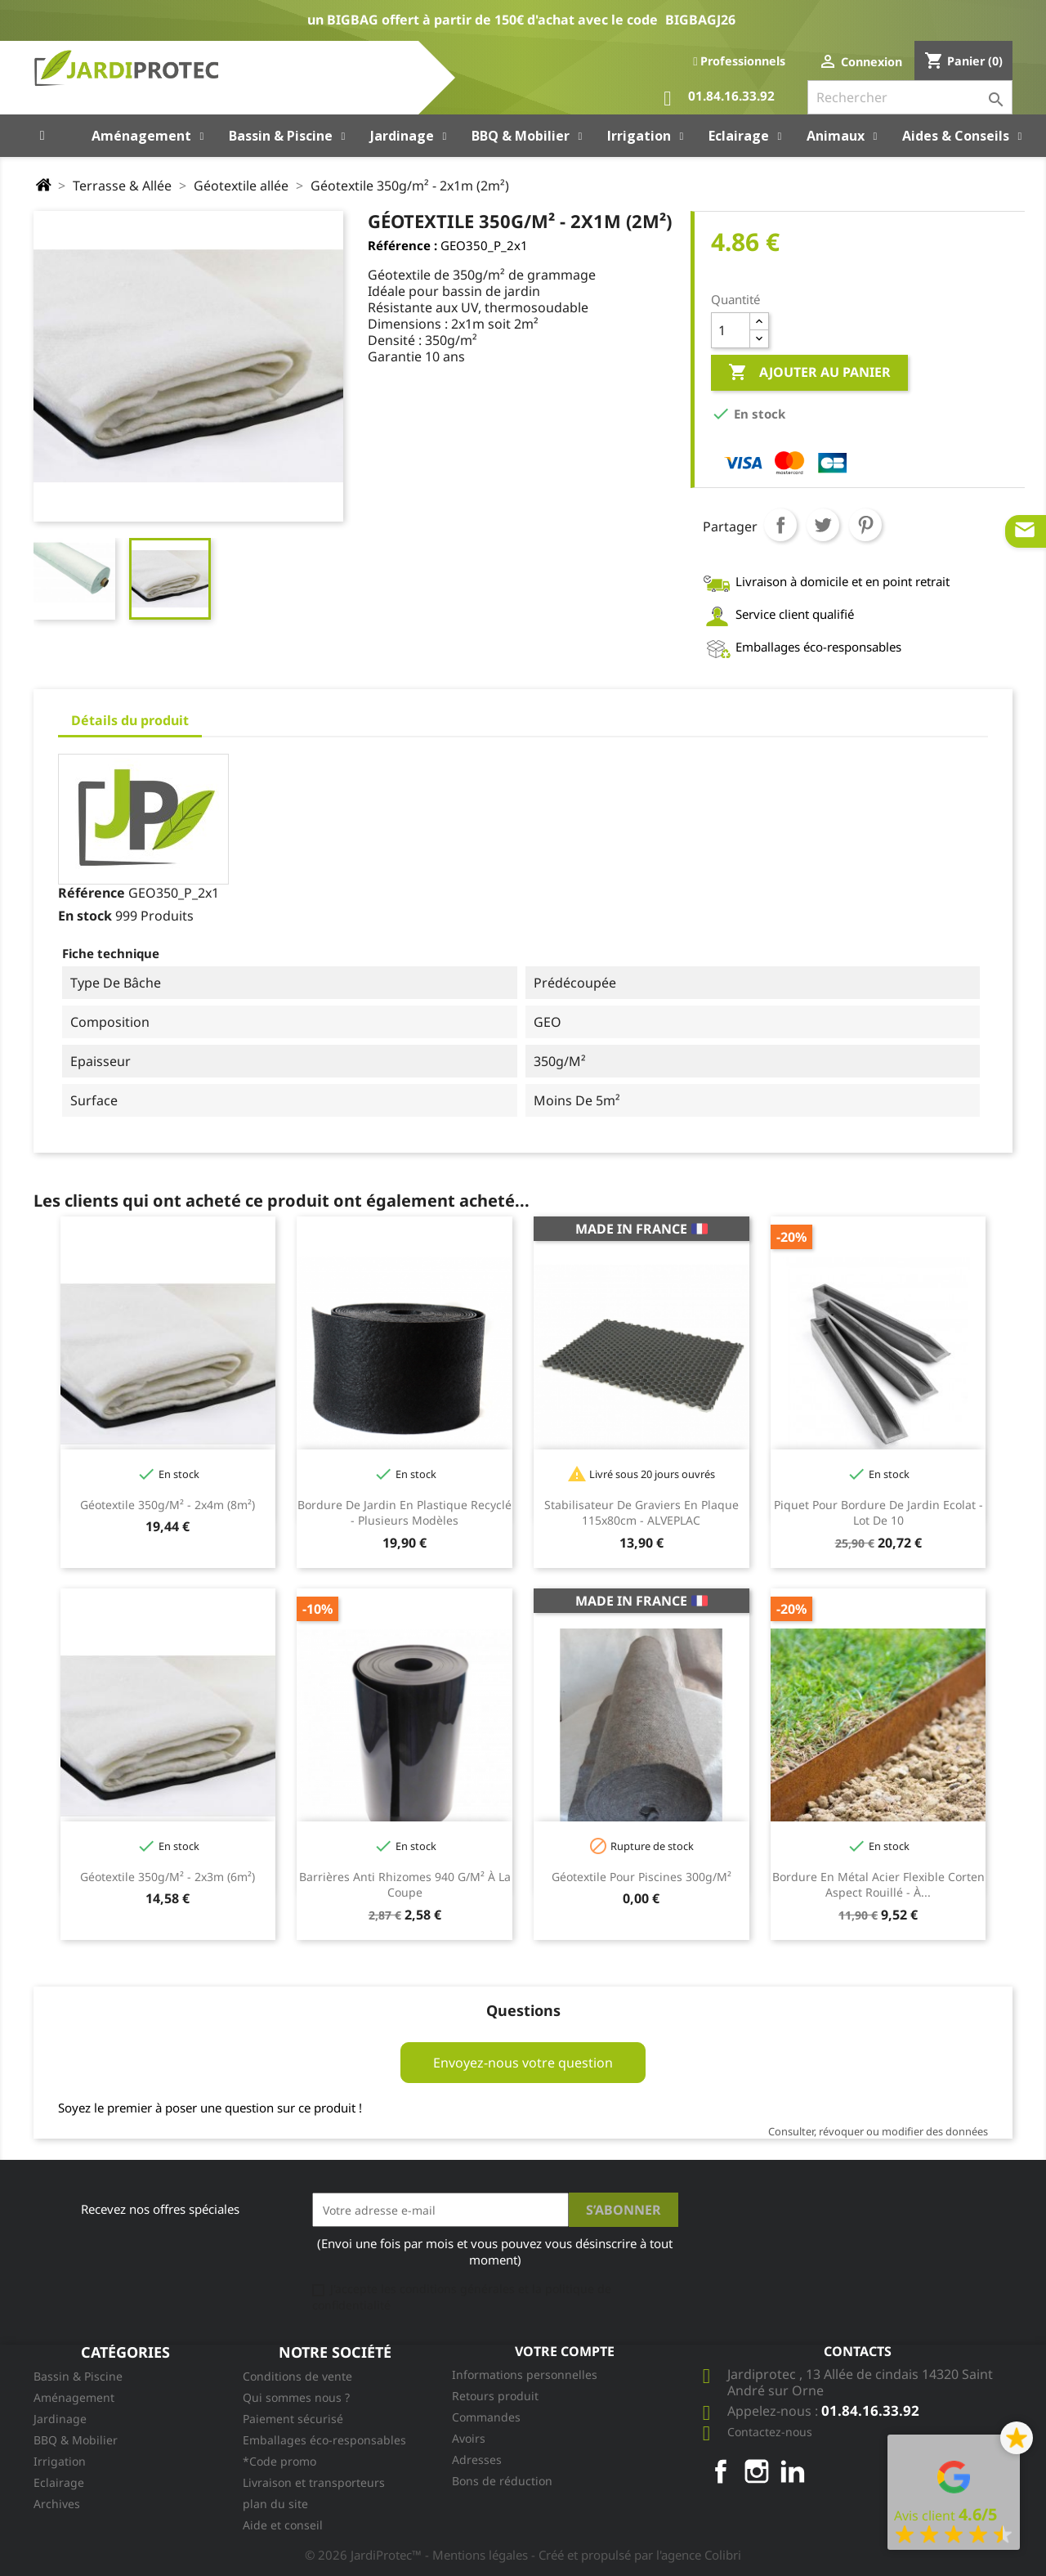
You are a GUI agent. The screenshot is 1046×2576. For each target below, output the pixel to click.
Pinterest (865, 524)
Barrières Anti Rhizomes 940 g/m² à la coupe (405, 1885)
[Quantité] (730, 330)
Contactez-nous (769, 2431)
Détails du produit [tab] (130, 720)
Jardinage (60, 2418)
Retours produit (495, 2396)
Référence (91, 893)
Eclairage (59, 2482)
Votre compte (565, 2351)
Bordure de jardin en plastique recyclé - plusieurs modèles (404, 1513)
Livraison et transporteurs (314, 2482)
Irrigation (60, 2461)
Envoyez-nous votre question (523, 2063)
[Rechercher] (909, 97)
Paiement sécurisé (293, 2418)
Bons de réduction (502, 2481)
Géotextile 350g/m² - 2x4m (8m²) (167, 1504)
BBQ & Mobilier (76, 2440)
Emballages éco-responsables (324, 2440)
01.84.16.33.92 (719, 98)
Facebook (720, 2471)
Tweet (823, 524)
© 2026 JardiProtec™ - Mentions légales (418, 2555)
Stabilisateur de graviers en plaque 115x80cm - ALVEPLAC (641, 1513)
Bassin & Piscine (78, 2376)
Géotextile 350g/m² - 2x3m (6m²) (167, 1876)
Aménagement (74, 2397)
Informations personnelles (524, 2374)
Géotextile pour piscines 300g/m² (641, 1876)
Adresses (477, 2459)
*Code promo (279, 2461)
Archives (57, 2503)
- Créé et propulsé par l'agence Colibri (636, 2555)
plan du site (275, 2503)
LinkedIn (792, 2471)
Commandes (486, 2417)
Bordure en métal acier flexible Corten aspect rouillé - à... (878, 1885)
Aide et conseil (283, 2525)
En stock (85, 915)
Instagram (756, 2471)
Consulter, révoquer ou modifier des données (878, 2131)
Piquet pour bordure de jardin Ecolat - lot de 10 (878, 1513)
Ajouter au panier (809, 372)
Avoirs (468, 2438)
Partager (780, 524)
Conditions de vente (297, 2376)
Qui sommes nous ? (296, 2397)
